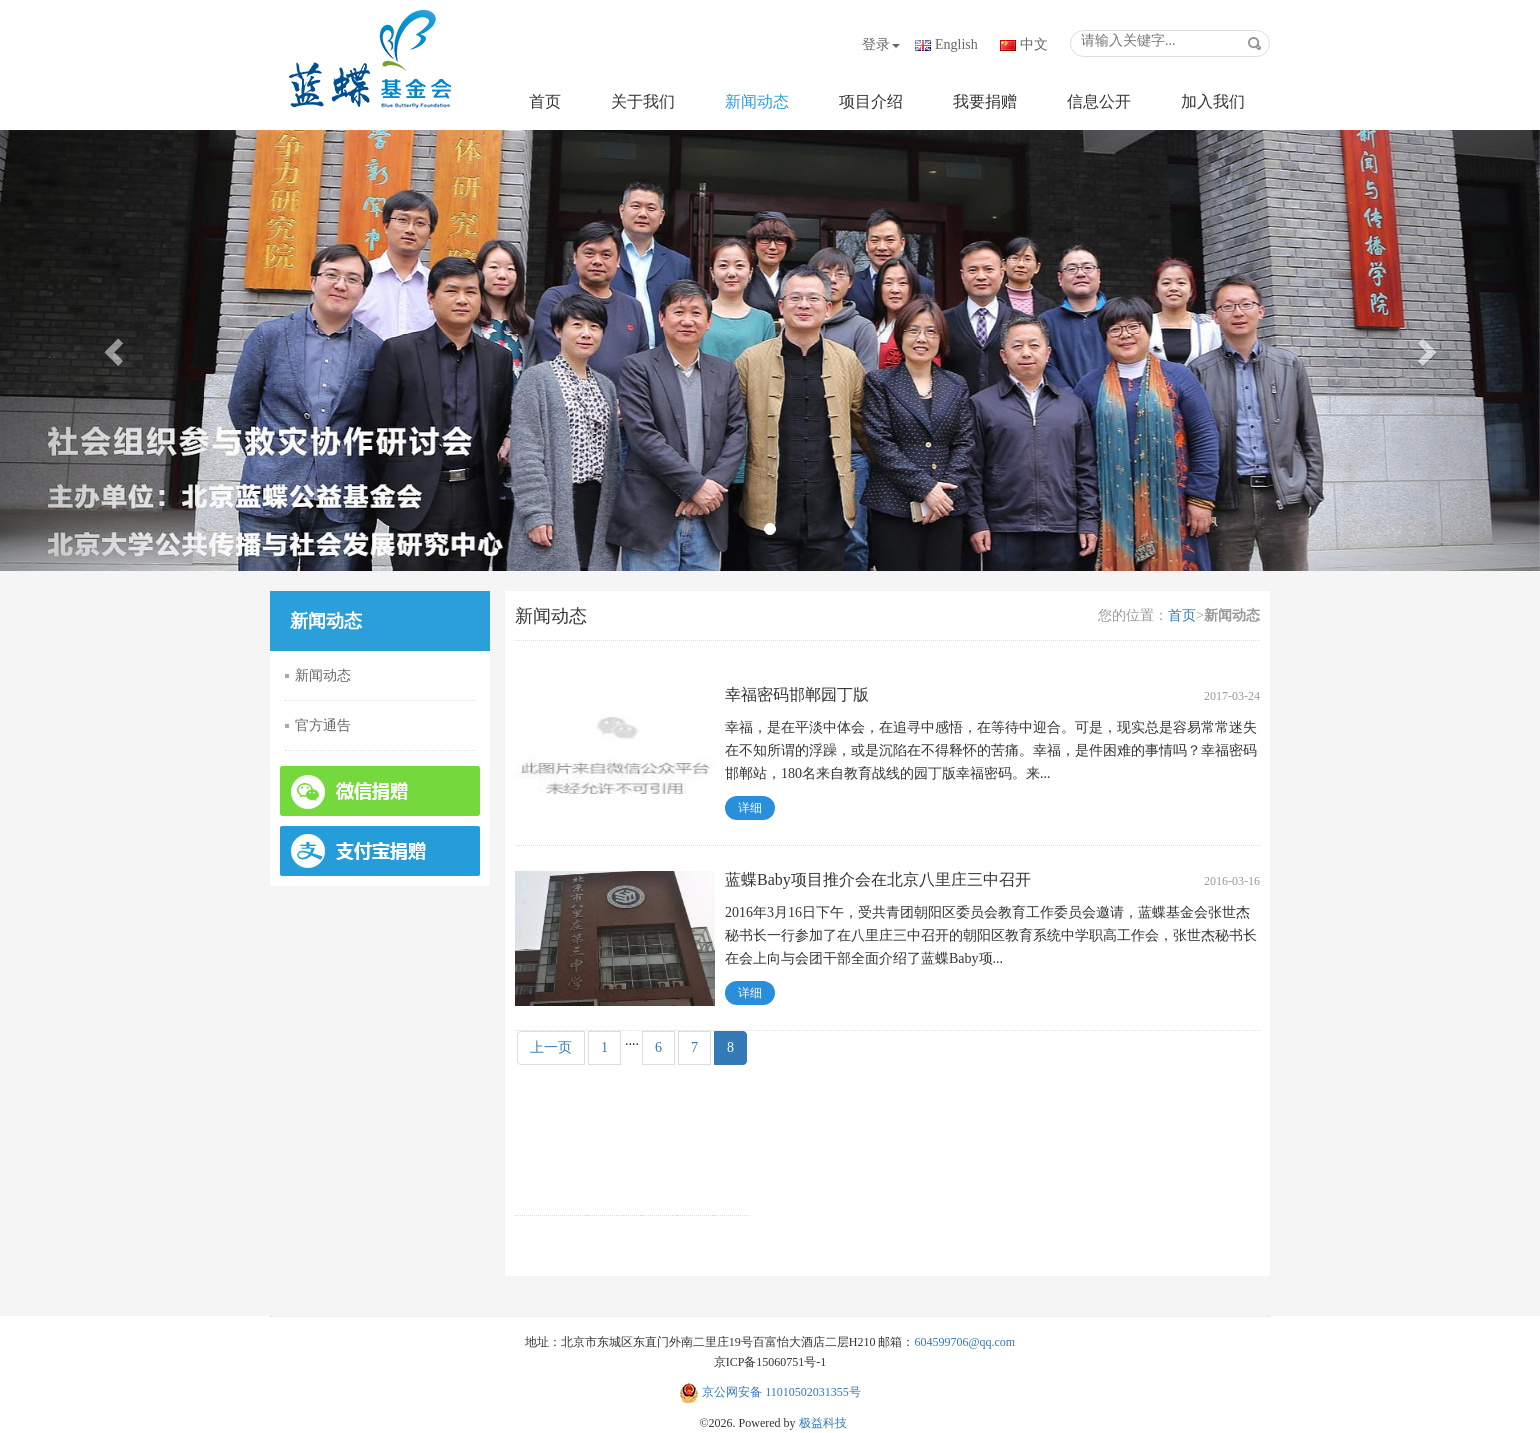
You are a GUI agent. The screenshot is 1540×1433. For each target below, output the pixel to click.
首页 (545, 101)
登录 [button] (881, 44)
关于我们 (643, 101)
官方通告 (323, 725)
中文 (1034, 44)
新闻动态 (757, 101)
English (956, 44)
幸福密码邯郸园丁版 (797, 694)
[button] (115, 350)
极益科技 (823, 1423)
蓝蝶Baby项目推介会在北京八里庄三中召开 (878, 879)
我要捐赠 (985, 101)
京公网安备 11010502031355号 (770, 1392)
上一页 (551, 1047)
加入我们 (1213, 101)
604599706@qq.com (964, 1342)
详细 (750, 808)
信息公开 (1099, 101)
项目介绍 (871, 101)
